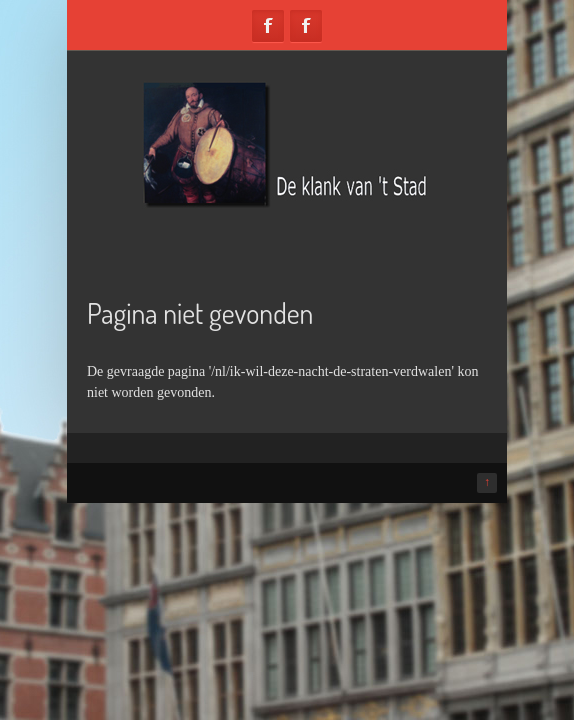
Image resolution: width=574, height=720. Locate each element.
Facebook (268, 26)
